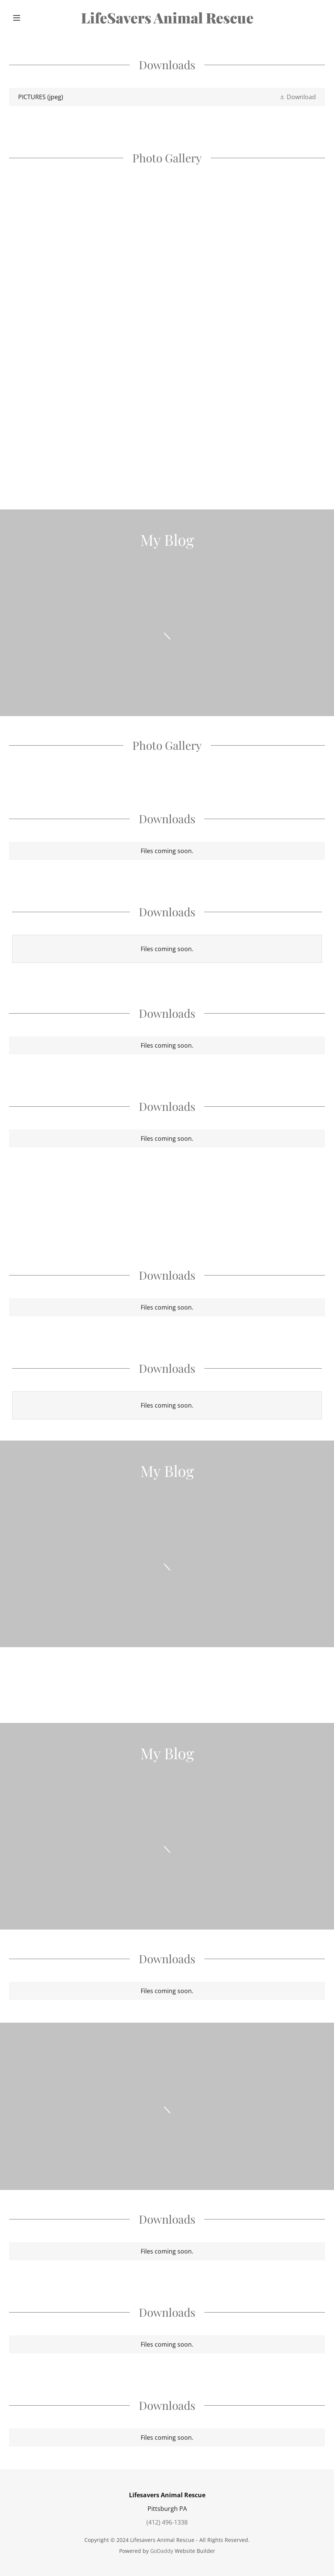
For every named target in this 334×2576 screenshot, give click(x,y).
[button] (32, 17)
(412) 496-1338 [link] (167, 2522)
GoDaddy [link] (161, 2550)
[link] (167, 21)
